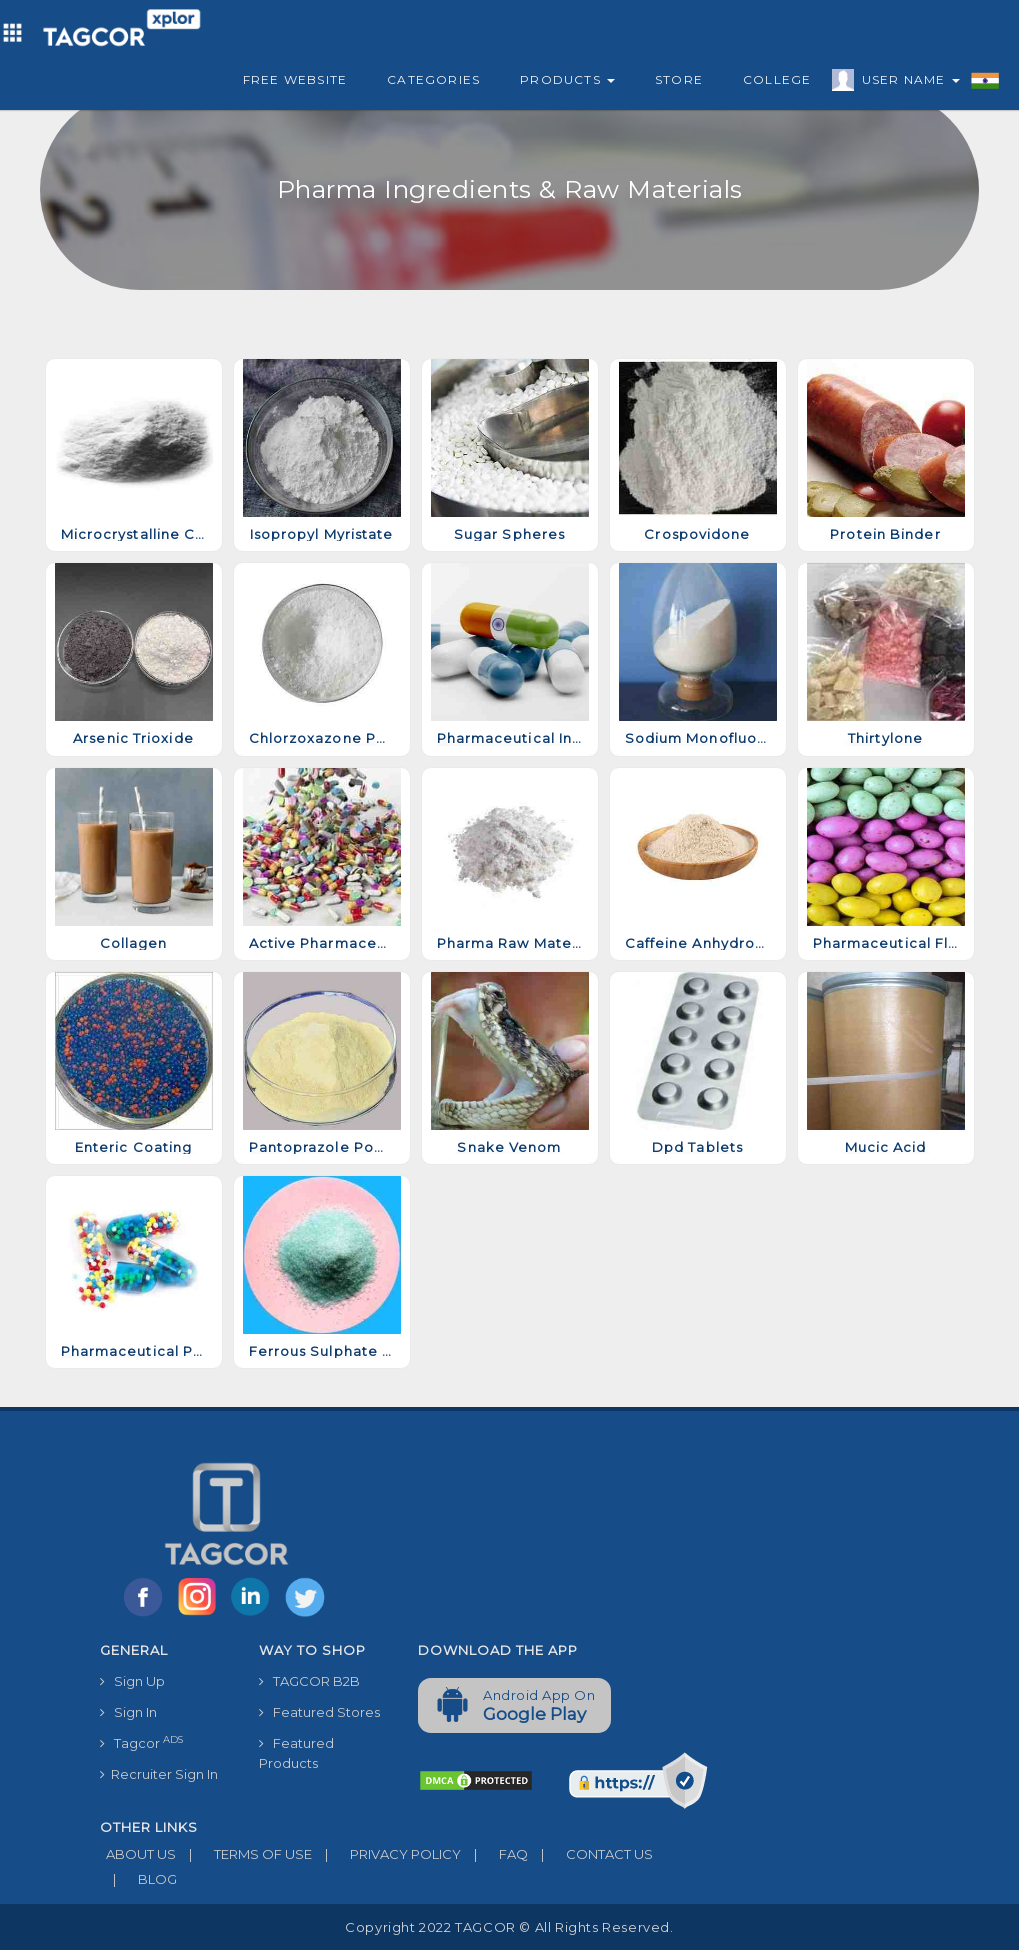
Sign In (128, 1712)
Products (567, 79)
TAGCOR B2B (309, 1681)
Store (679, 79)
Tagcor (141, 1742)
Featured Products (296, 1753)
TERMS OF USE (244, 1854)
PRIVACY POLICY (386, 1854)
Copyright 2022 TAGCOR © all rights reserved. (509, 1927)
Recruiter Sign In (159, 1774)
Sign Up (132, 1681)
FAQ (494, 1854)
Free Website (295, 79)
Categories (433, 79)
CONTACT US (590, 1854)
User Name (906, 83)
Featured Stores (319, 1712)
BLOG (138, 1879)
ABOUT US (138, 1854)
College (777, 79)
